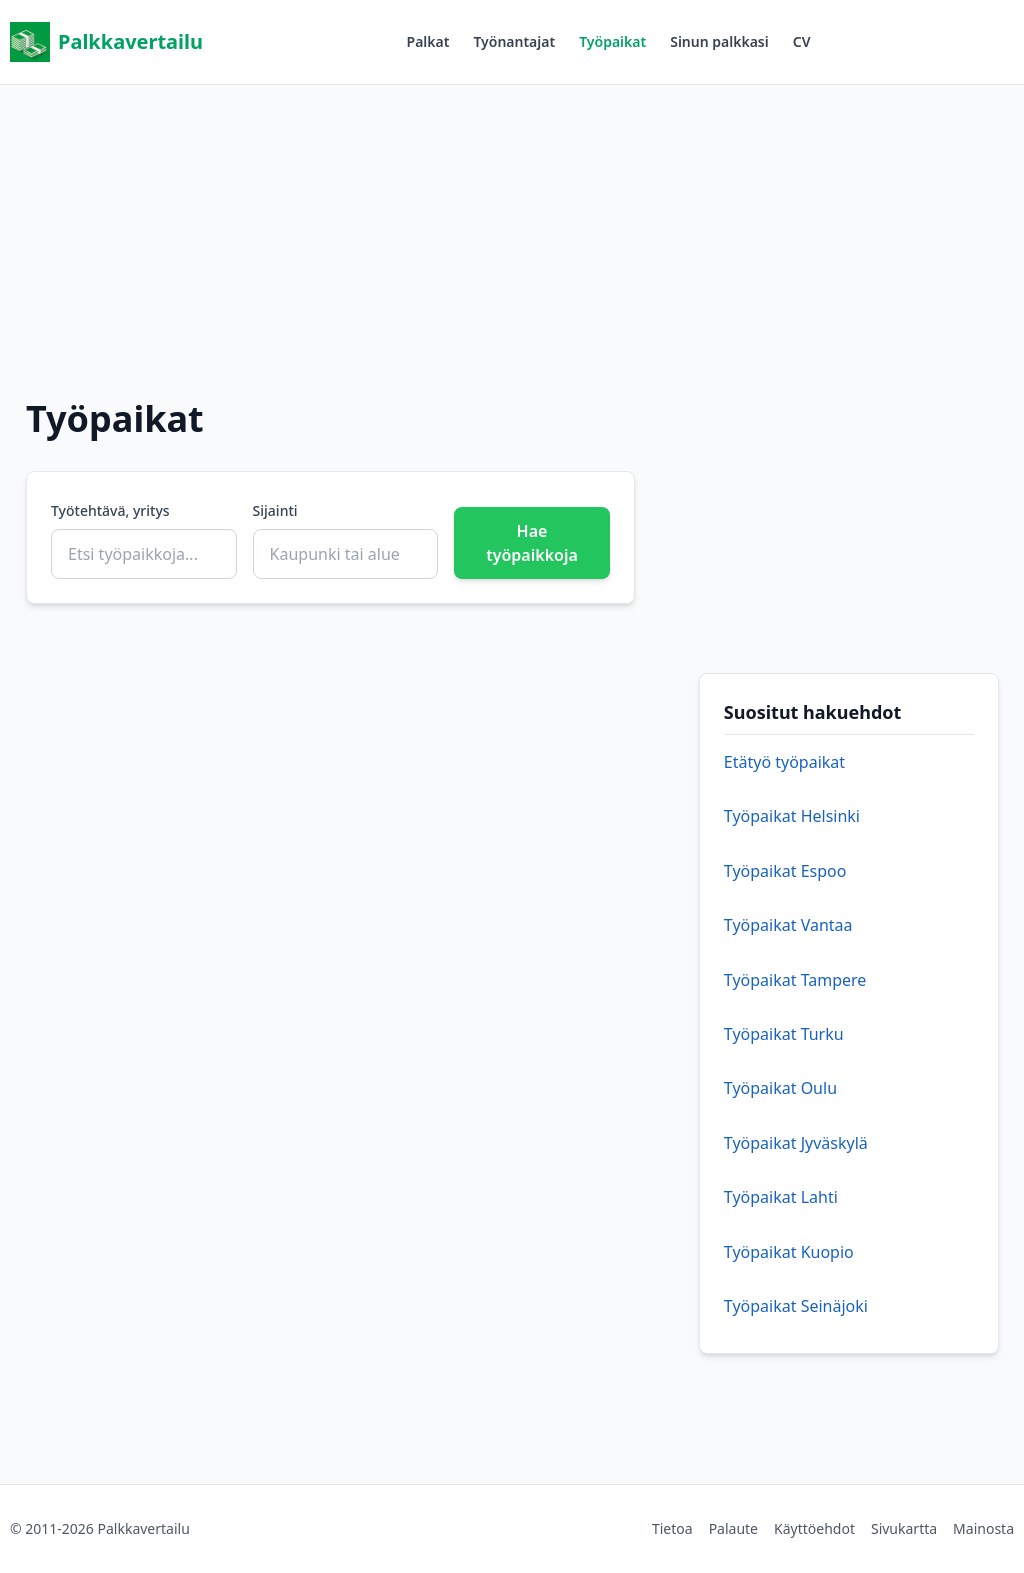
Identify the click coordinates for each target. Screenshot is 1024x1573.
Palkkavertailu (106, 42)
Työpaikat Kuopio (789, 1252)
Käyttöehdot (814, 1528)
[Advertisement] (512, 225)
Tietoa (672, 1528)
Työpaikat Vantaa (788, 925)
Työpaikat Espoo (785, 871)
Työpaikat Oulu (780, 1088)
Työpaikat (612, 41)
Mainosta (983, 1528)
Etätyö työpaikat (784, 762)
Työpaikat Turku (784, 1034)
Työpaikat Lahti (781, 1197)
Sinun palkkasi (719, 41)
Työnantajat (514, 41)
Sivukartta (904, 1528)
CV (802, 41)
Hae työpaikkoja (532, 543)
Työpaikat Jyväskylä (796, 1143)
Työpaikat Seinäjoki (796, 1306)
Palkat (428, 41)
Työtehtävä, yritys (110, 510)
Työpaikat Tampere (795, 980)
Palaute (733, 1528)
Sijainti (275, 510)
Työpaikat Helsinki (792, 816)
